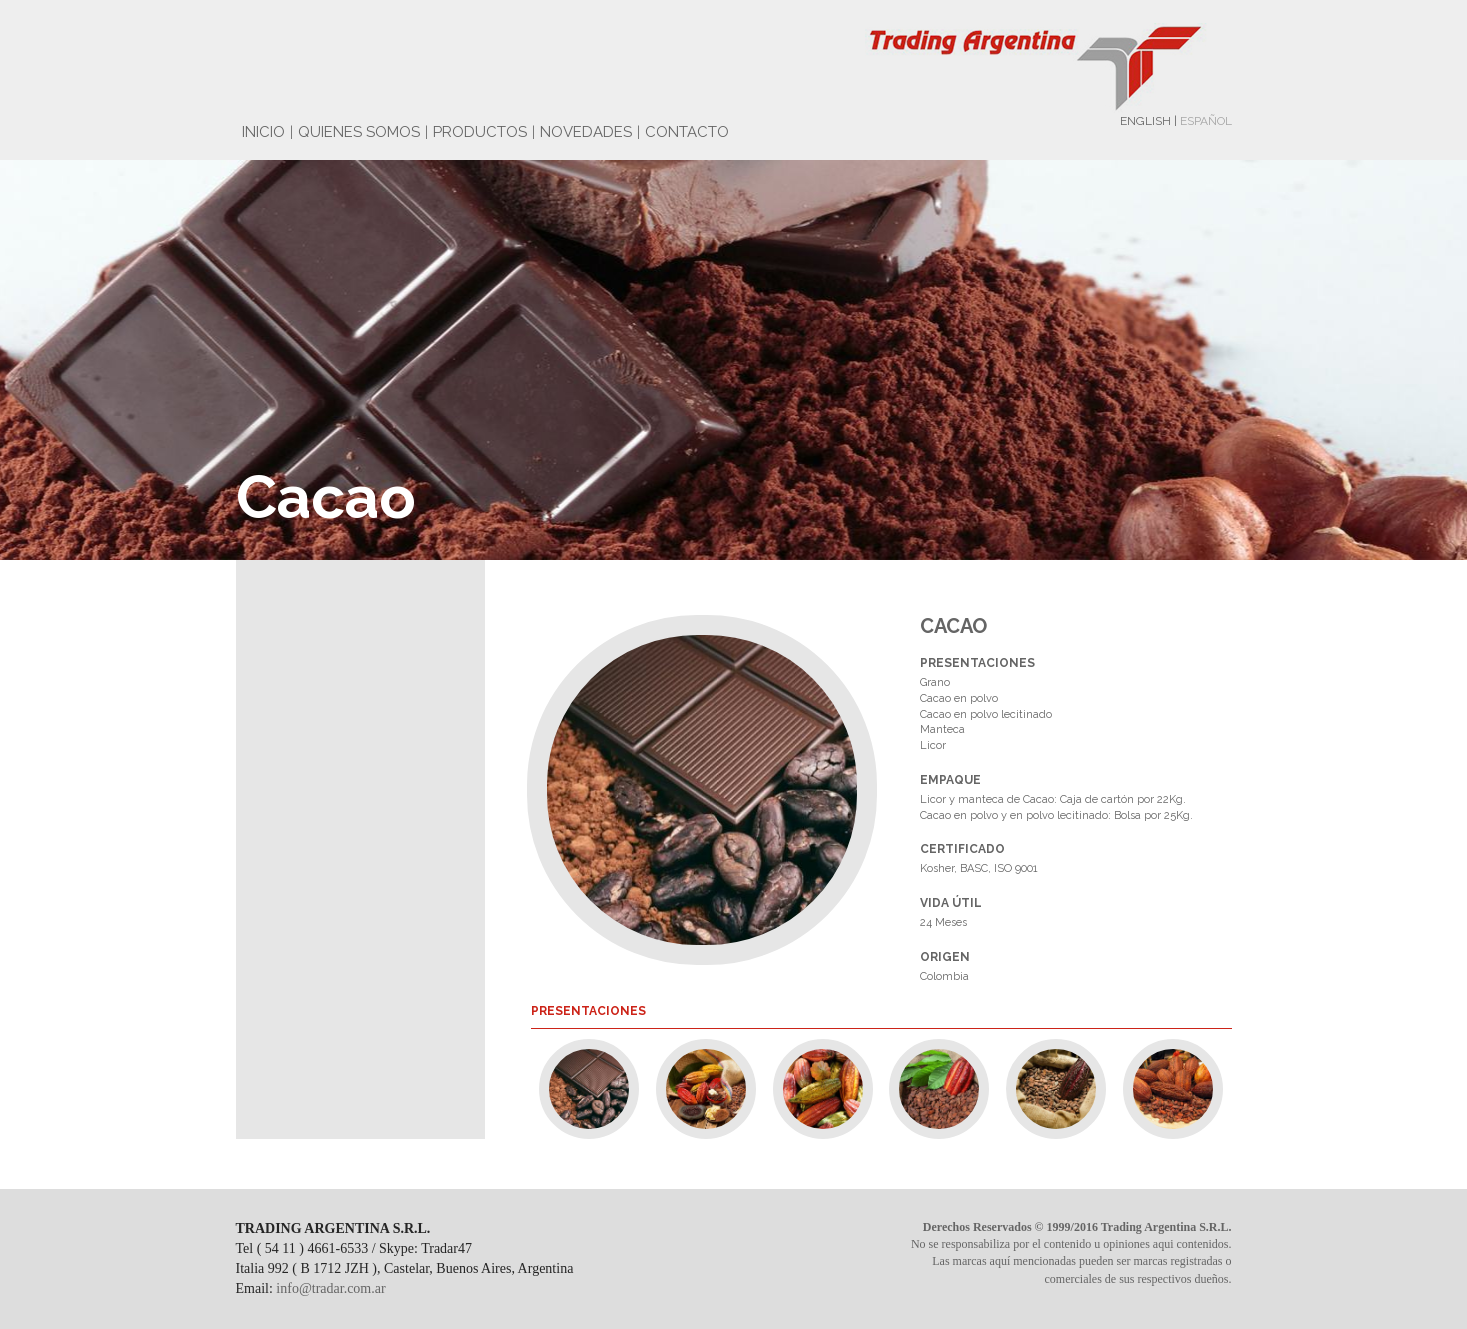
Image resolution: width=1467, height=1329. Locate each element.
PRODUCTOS (480, 132)
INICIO (263, 132)
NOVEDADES (586, 132)
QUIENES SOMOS (359, 132)
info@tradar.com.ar (330, 1288)
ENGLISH (1145, 121)
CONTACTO (687, 132)
